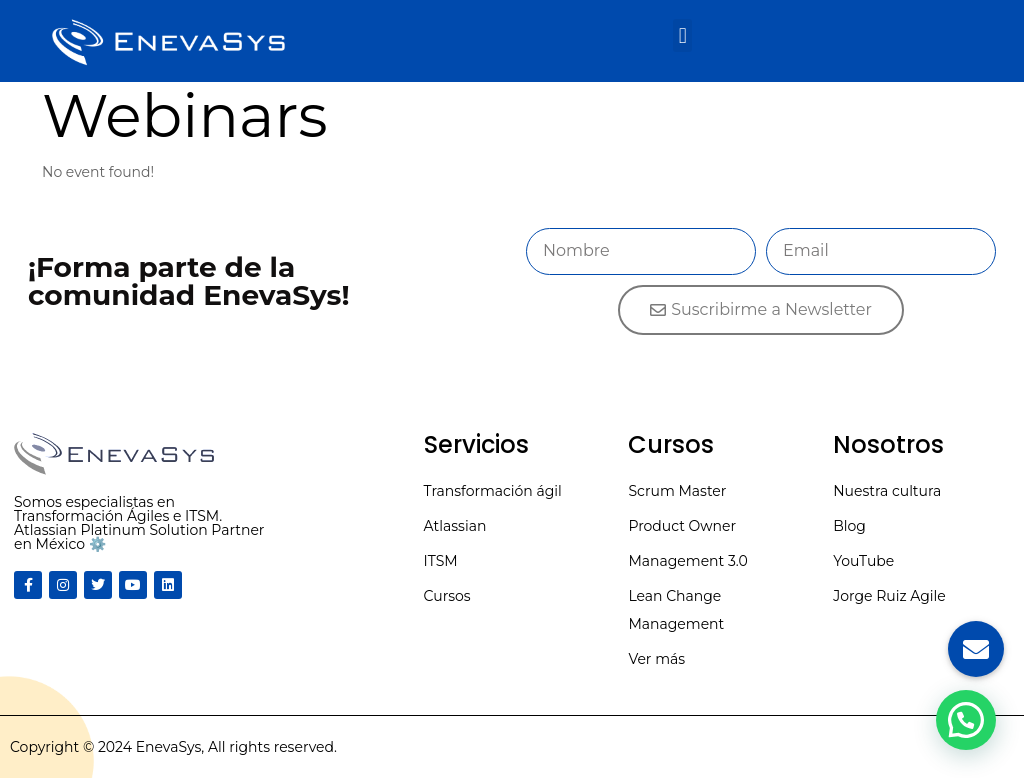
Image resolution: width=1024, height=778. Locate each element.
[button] (682, 35)
